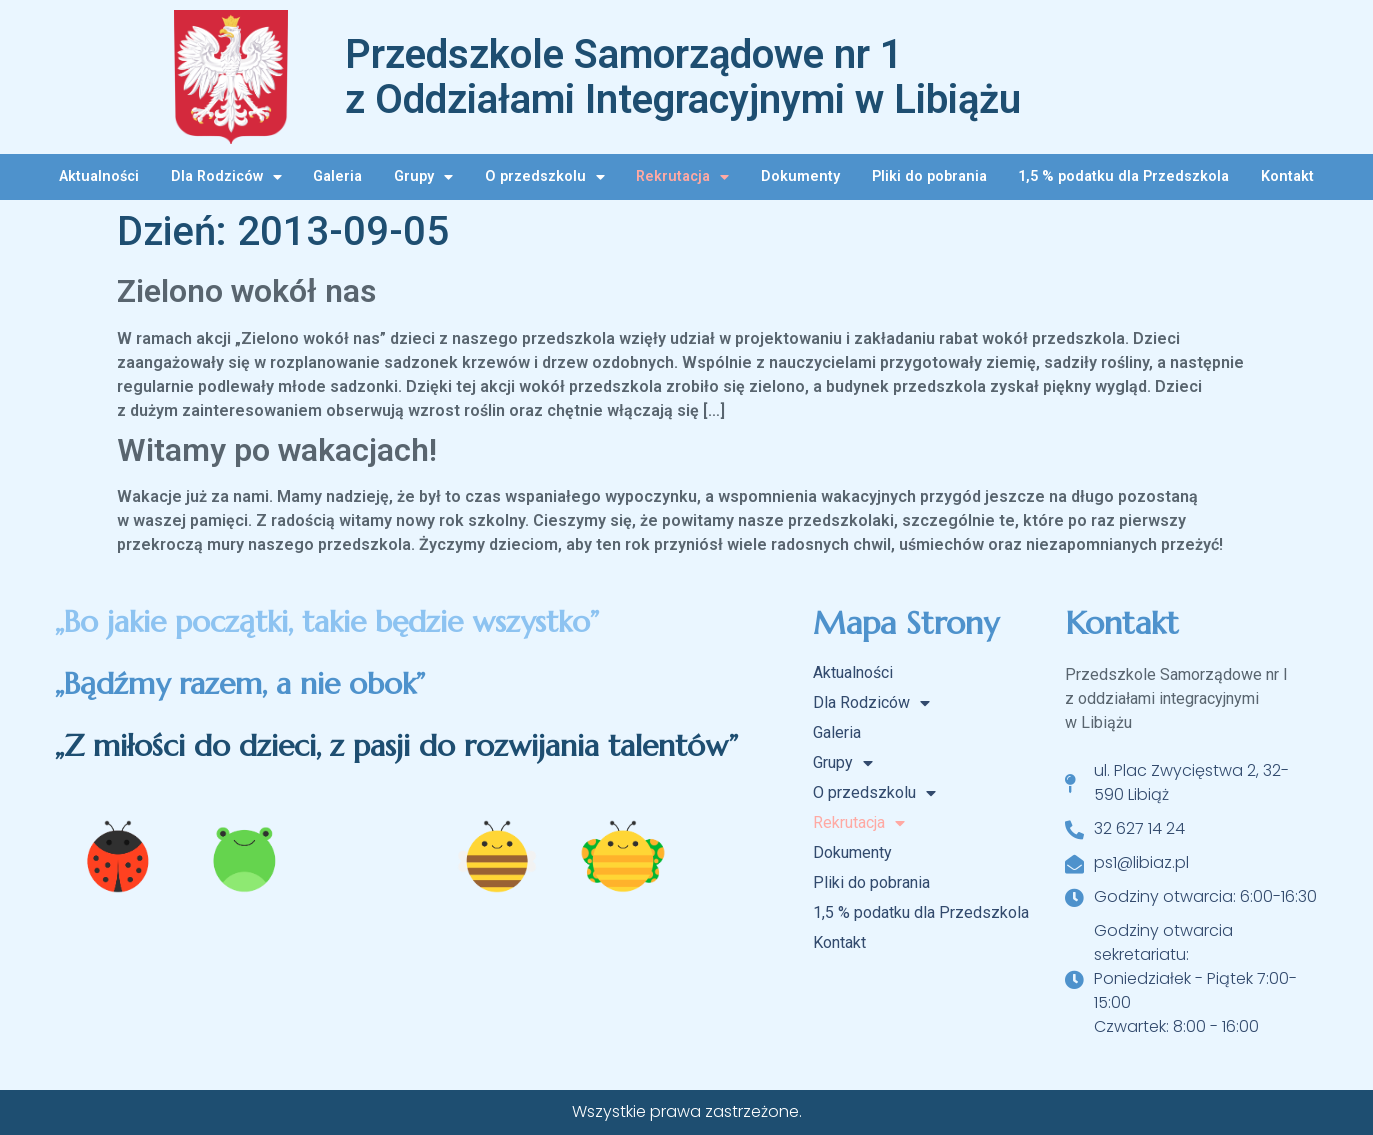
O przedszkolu (545, 177)
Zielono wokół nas (246, 291)
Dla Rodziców (226, 177)
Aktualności (99, 176)
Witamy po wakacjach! (277, 450)
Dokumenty (800, 176)
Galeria (337, 176)
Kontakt (1287, 176)
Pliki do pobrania (929, 176)
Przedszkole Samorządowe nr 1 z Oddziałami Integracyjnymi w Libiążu (683, 77)
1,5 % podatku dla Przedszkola (1123, 176)
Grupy (423, 177)
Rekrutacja (682, 177)
